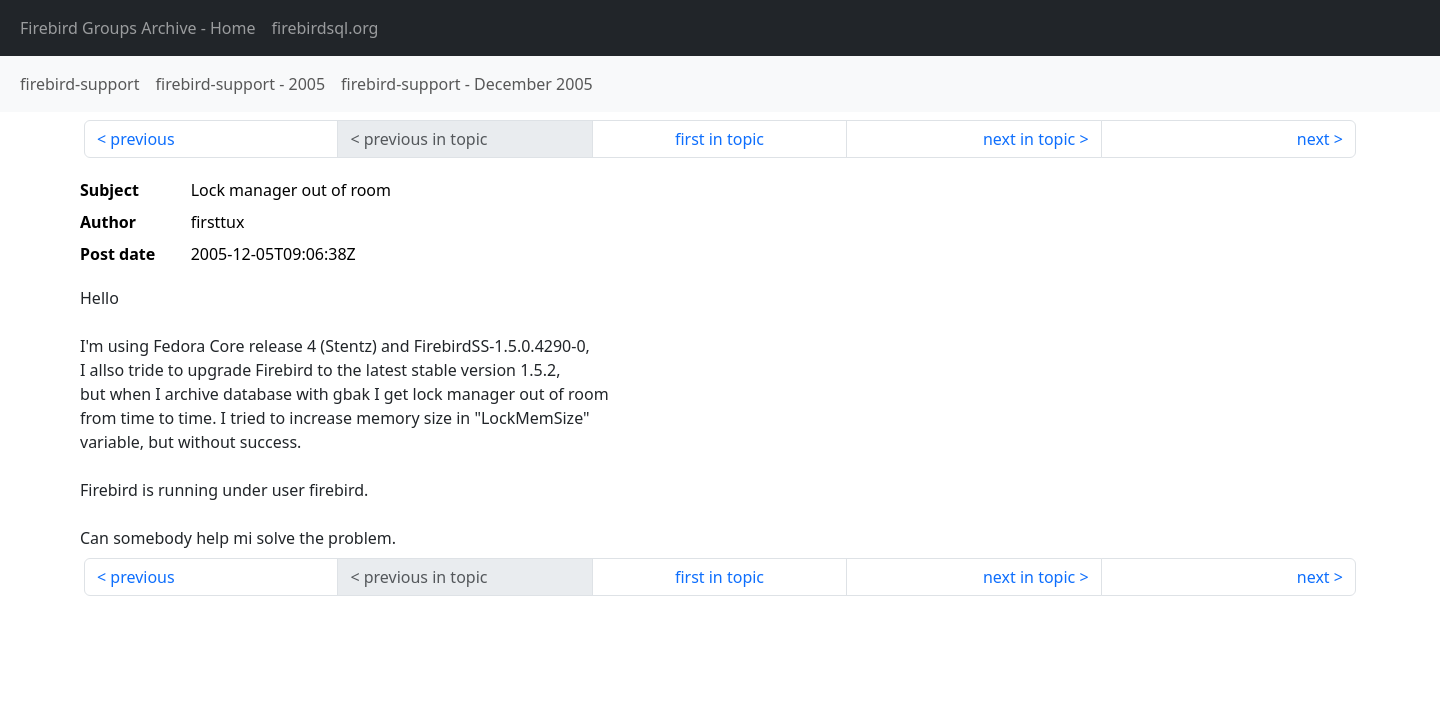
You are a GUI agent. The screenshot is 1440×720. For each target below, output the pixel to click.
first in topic (719, 139)
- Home (138, 28)
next (1313, 139)
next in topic (1029, 139)
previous (142, 139)
